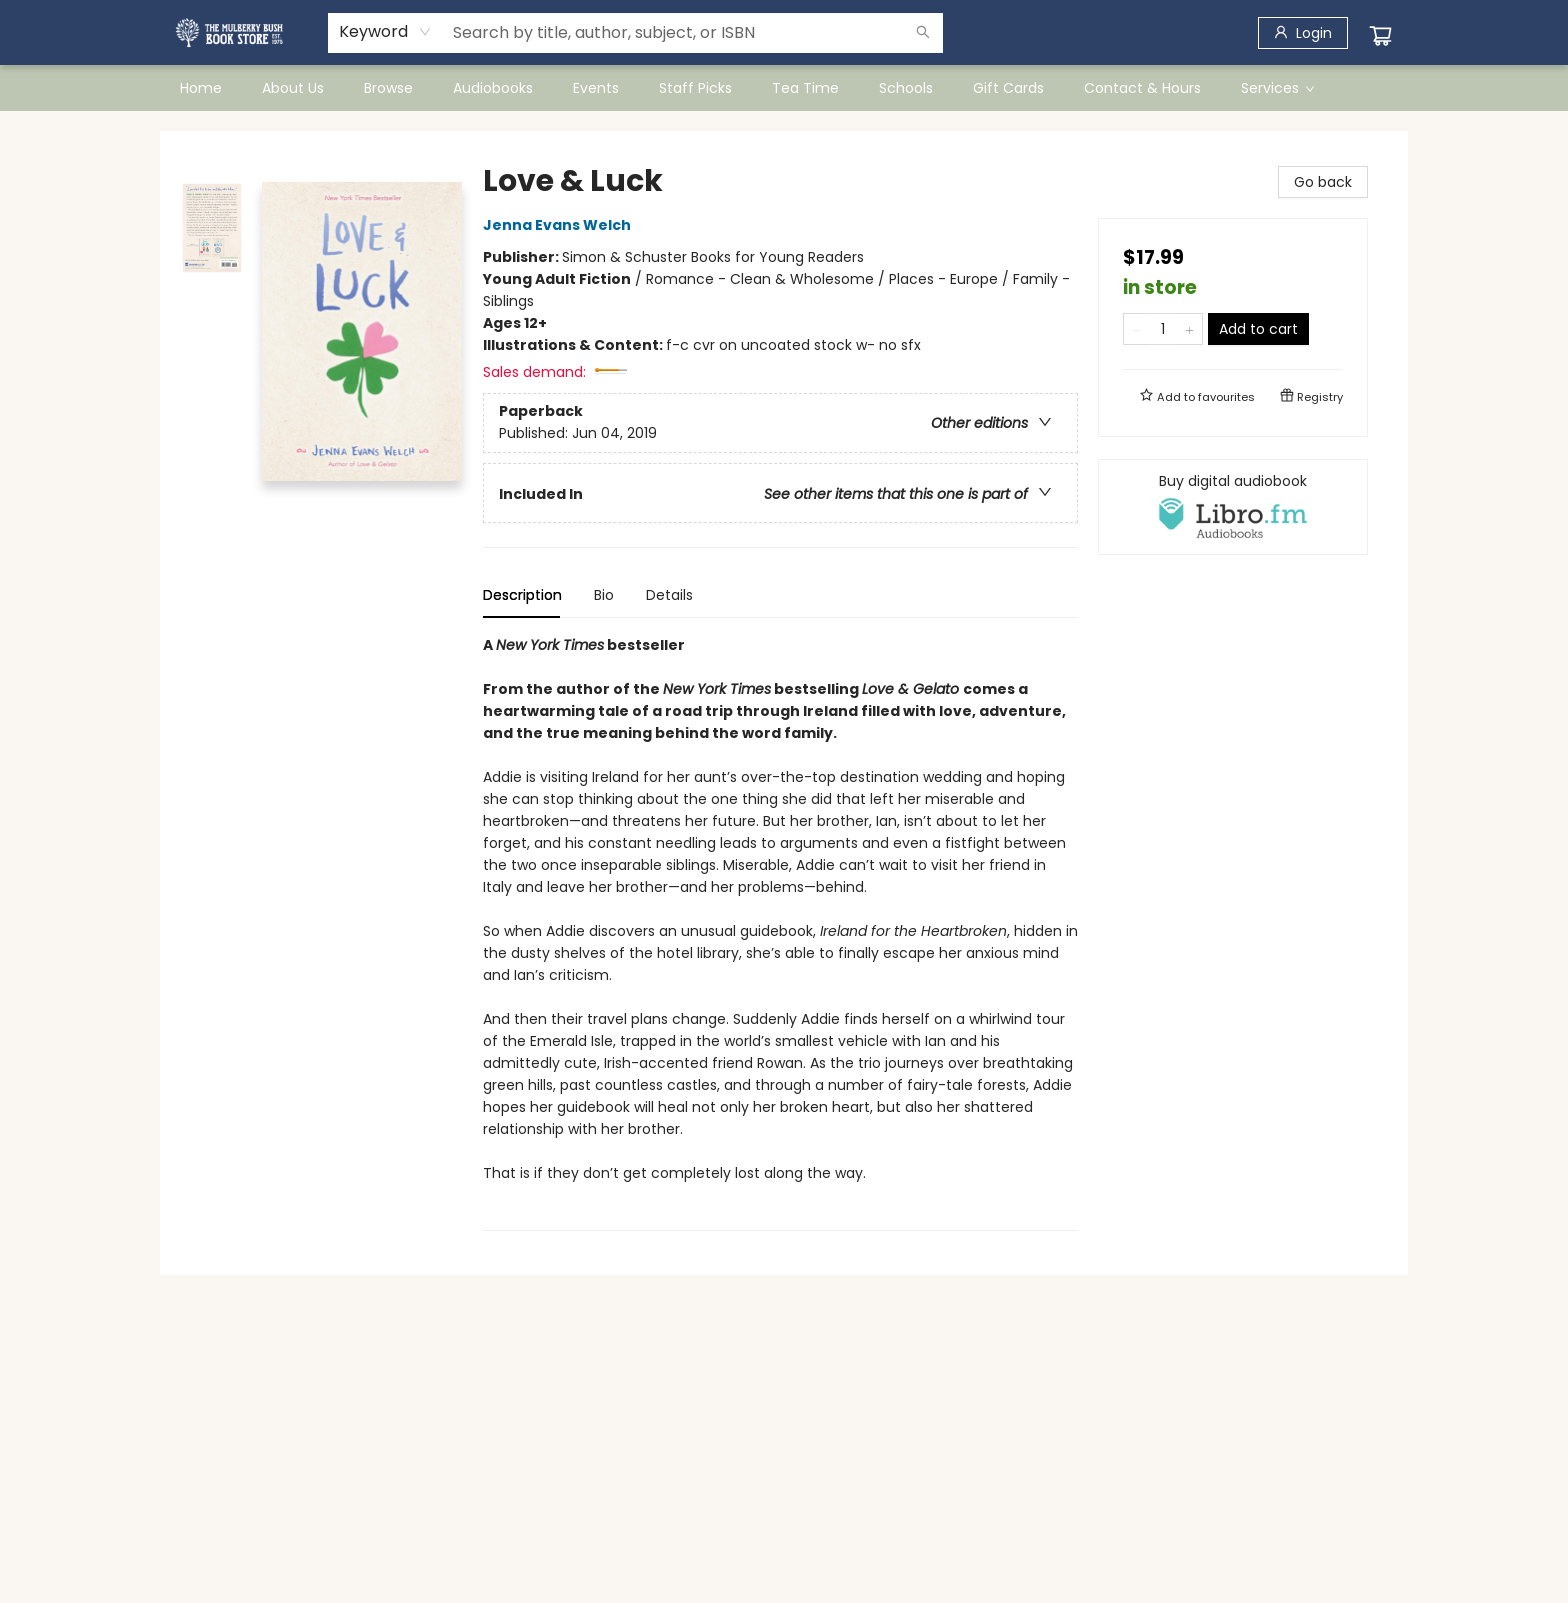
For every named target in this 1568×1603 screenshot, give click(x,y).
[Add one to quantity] (1189, 329)
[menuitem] (201, 88)
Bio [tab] (604, 595)
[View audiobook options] (1233, 507)
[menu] (784, 88)
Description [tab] (522, 595)
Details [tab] (669, 595)
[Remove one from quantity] (1136, 329)
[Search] (923, 33)
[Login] (1303, 33)
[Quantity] (1163, 329)
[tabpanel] (780, 932)
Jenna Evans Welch (560, 225)
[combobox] (385, 32)
